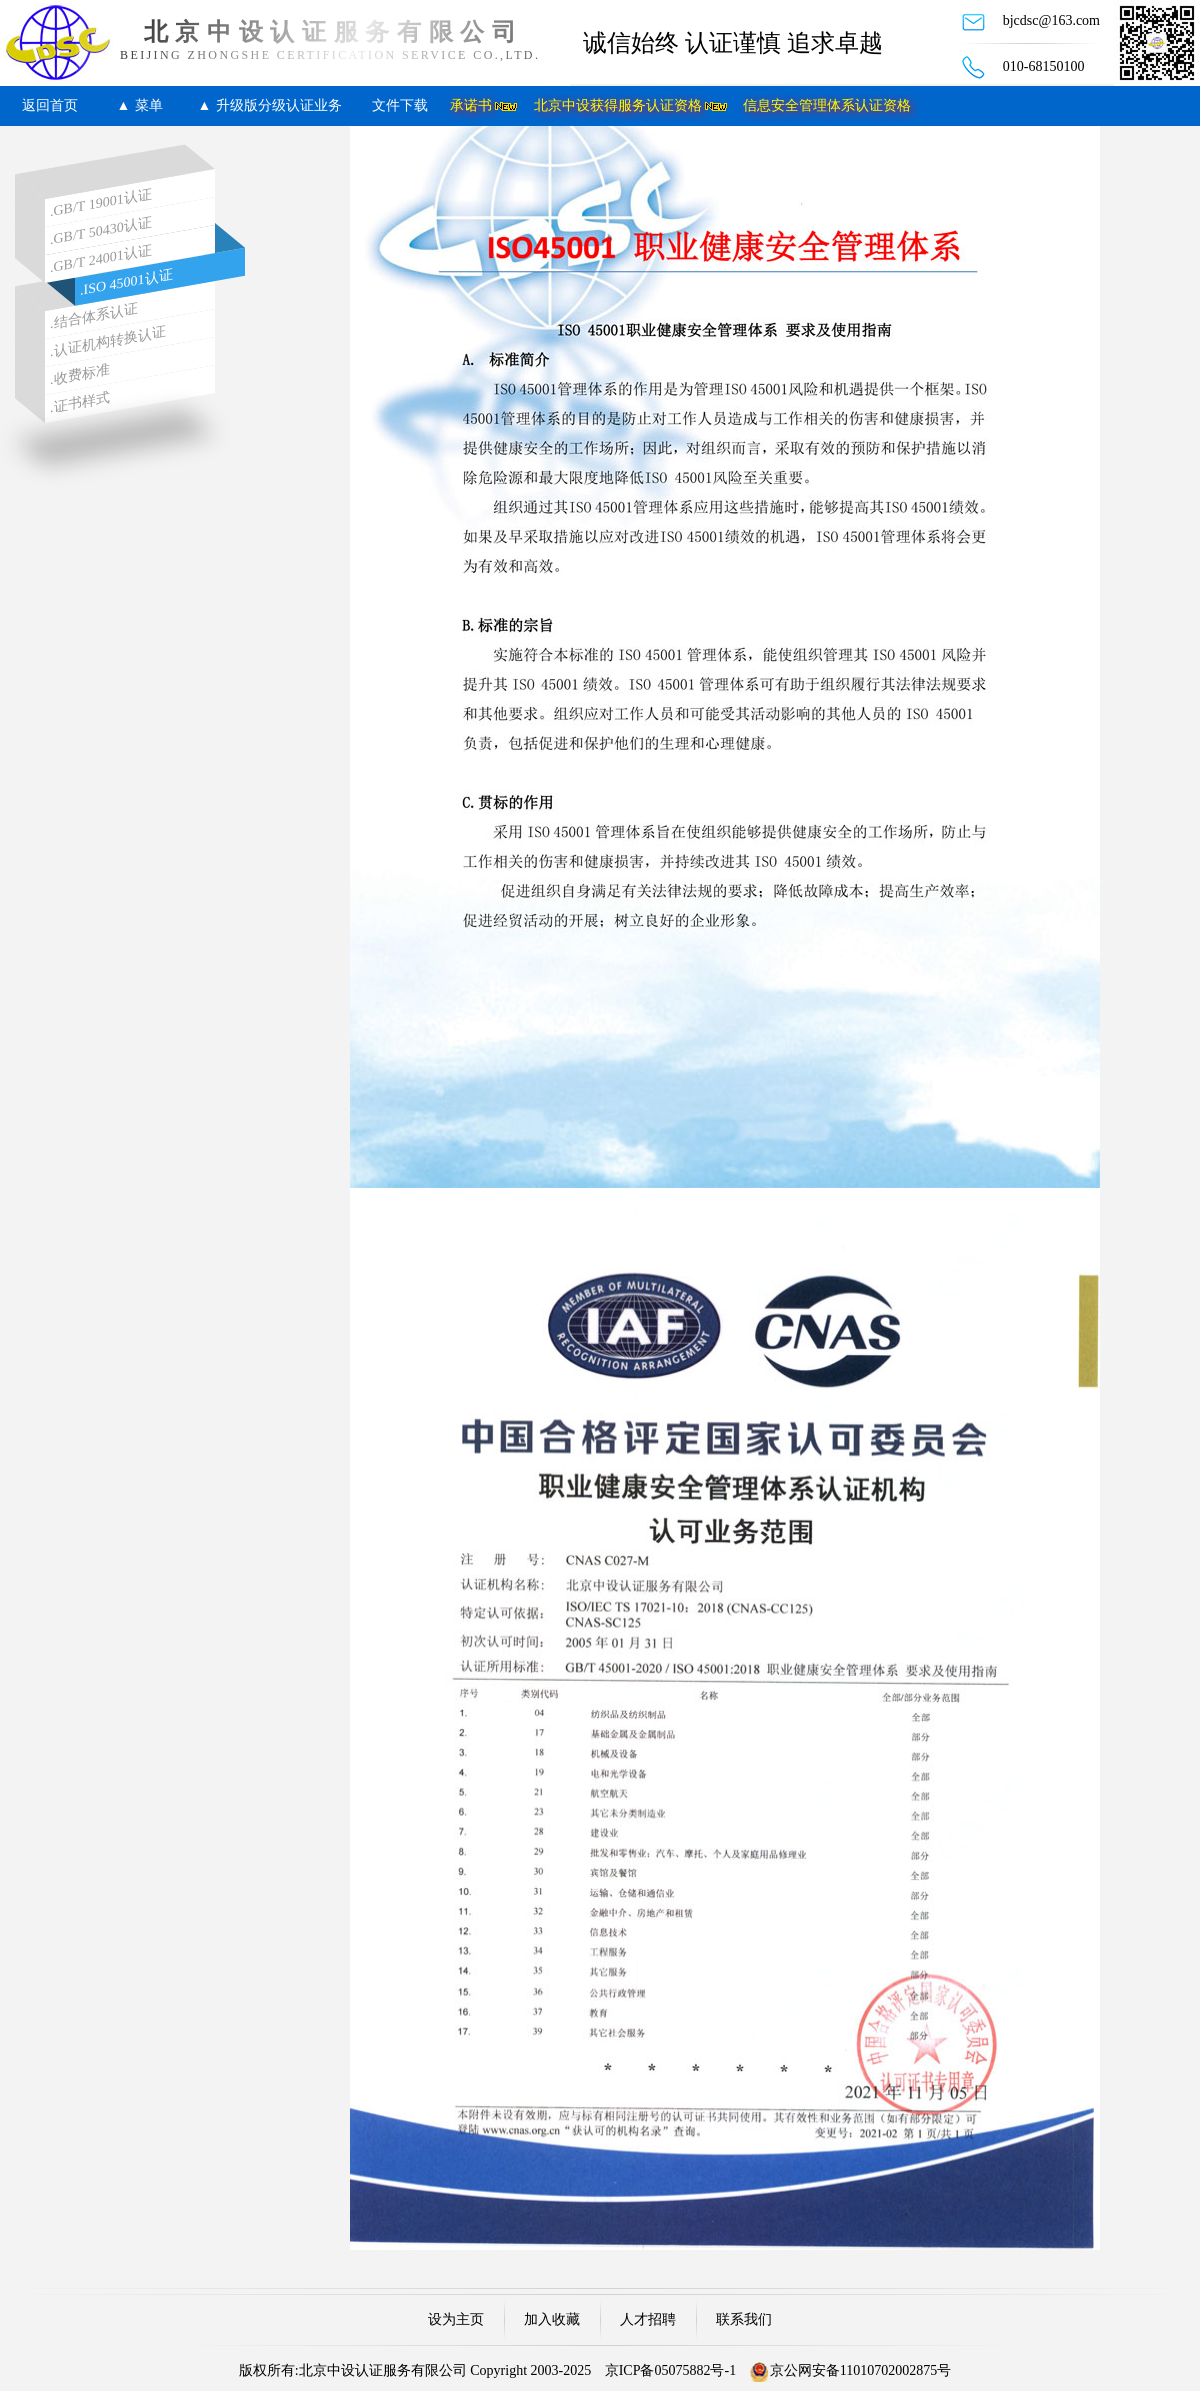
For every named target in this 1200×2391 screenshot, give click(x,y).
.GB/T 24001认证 (101, 258)
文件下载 (400, 105)
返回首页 (50, 105)
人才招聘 (648, 2319)
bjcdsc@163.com (1051, 20)
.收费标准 (80, 374)
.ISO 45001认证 (126, 282)
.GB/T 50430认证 (101, 230)
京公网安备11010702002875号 (860, 2370)
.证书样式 (80, 402)
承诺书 (471, 105)
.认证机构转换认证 (108, 341)
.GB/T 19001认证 (101, 202)
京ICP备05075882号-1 (670, 2370)
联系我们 (744, 2319)
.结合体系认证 (94, 316)
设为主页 (456, 2319)
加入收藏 (552, 2319)
